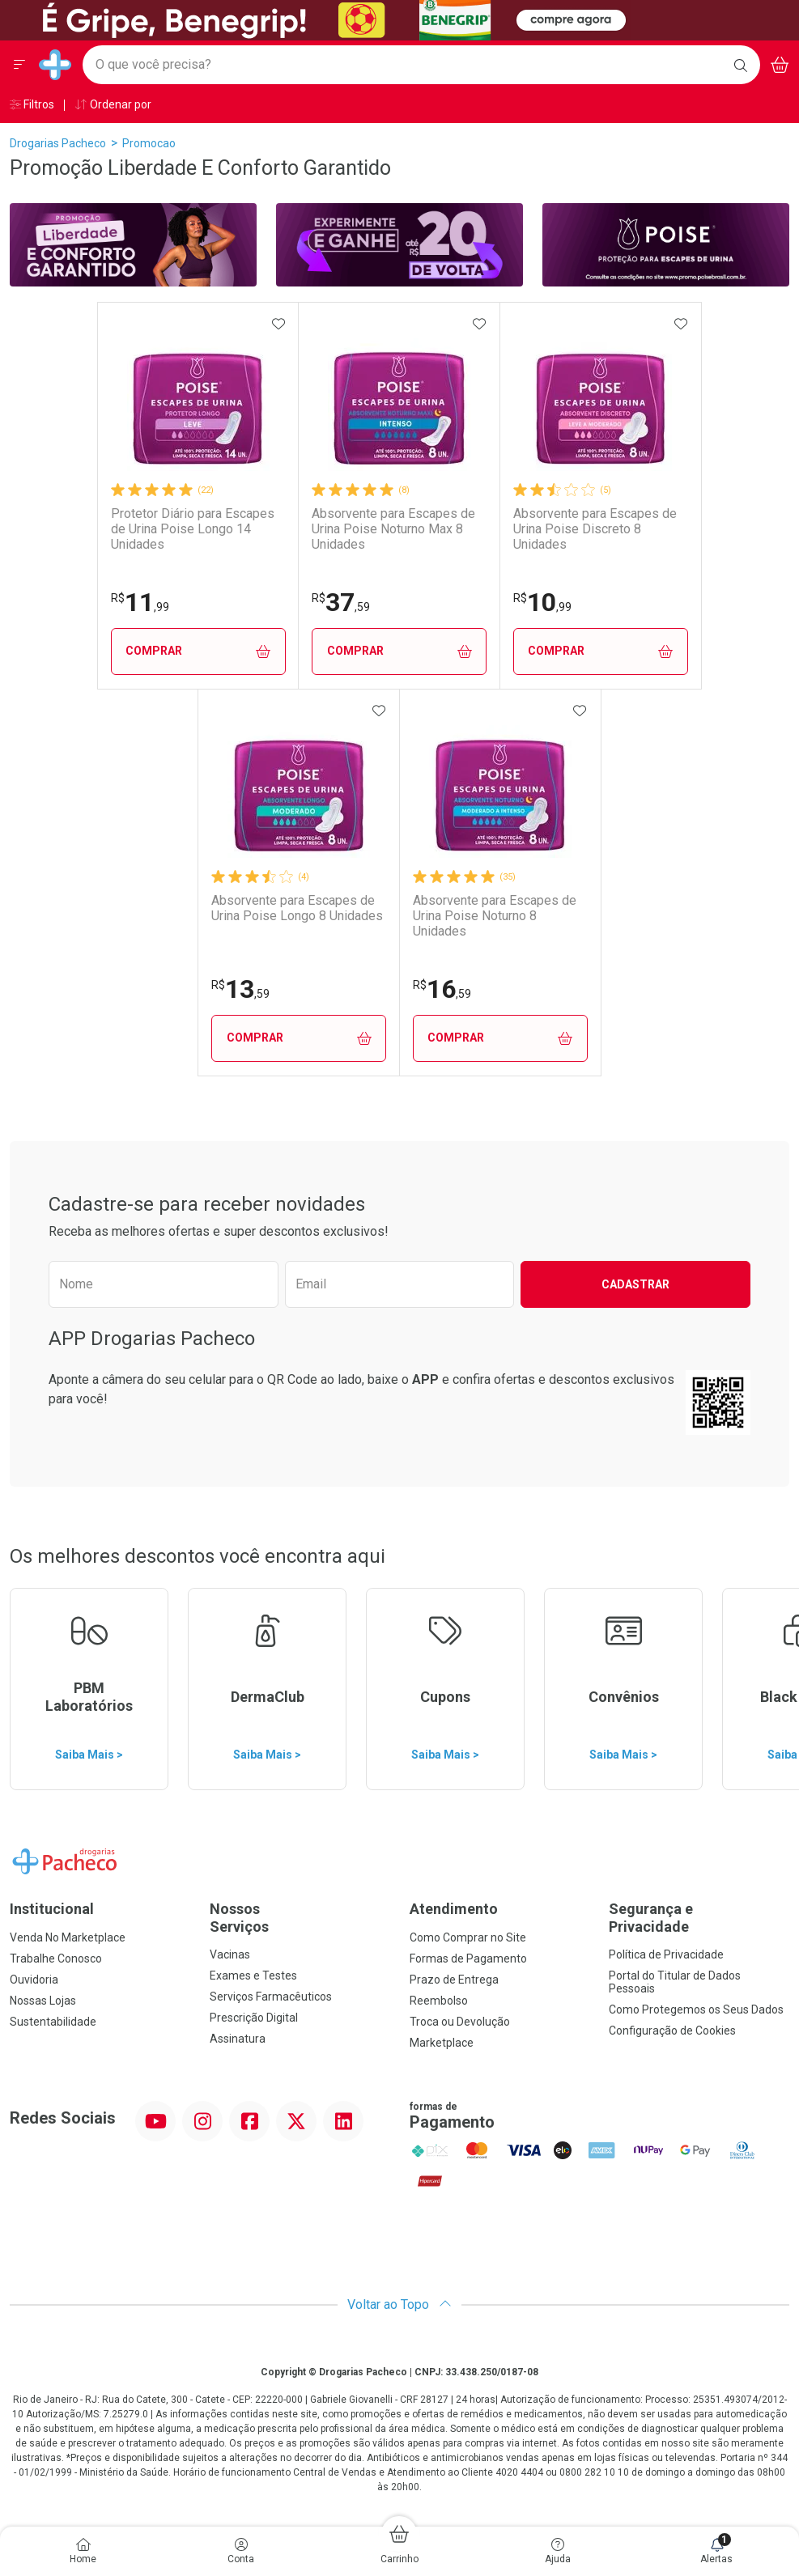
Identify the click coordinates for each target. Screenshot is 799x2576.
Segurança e (699, 1917)
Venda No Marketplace (67, 1937)
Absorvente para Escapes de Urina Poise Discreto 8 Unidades (595, 529)
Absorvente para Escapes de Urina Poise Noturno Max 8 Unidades (393, 529)
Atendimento (454, 1908)
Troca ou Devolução (460, 2021)
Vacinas (230, 1954)
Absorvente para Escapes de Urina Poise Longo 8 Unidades (297, 908)
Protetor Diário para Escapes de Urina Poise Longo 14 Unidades (192, 529)
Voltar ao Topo (399, 2304)
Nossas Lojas (43, 2000)
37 (341, 602)
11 (140, 602)
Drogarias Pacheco (58, 143)
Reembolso (439, 2000)
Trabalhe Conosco (56, 1958)
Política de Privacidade (666, 1954)
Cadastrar (635, 1284)
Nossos (300, 1917)
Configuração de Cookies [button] (672, 2030)
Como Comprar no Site (468, 1937)
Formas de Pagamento (468, 1958)
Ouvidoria (34, 1979)
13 (240, 989)
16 (442, 989)
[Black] (320, 19)
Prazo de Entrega (454, 1979)
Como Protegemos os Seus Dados (696, 2009)
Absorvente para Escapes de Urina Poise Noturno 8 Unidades (494, 916)
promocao (149, 143)
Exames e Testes (253, 1975)
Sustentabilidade (53, 2021)
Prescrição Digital (254, 2017)
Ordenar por (112, 104)
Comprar (197, 651)
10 (542, 602)
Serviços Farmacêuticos (271, 1996)
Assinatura (238, 2038)
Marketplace (442, 2042)
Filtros (32, 104)
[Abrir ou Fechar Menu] (19, 64)
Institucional (52, 1908)
